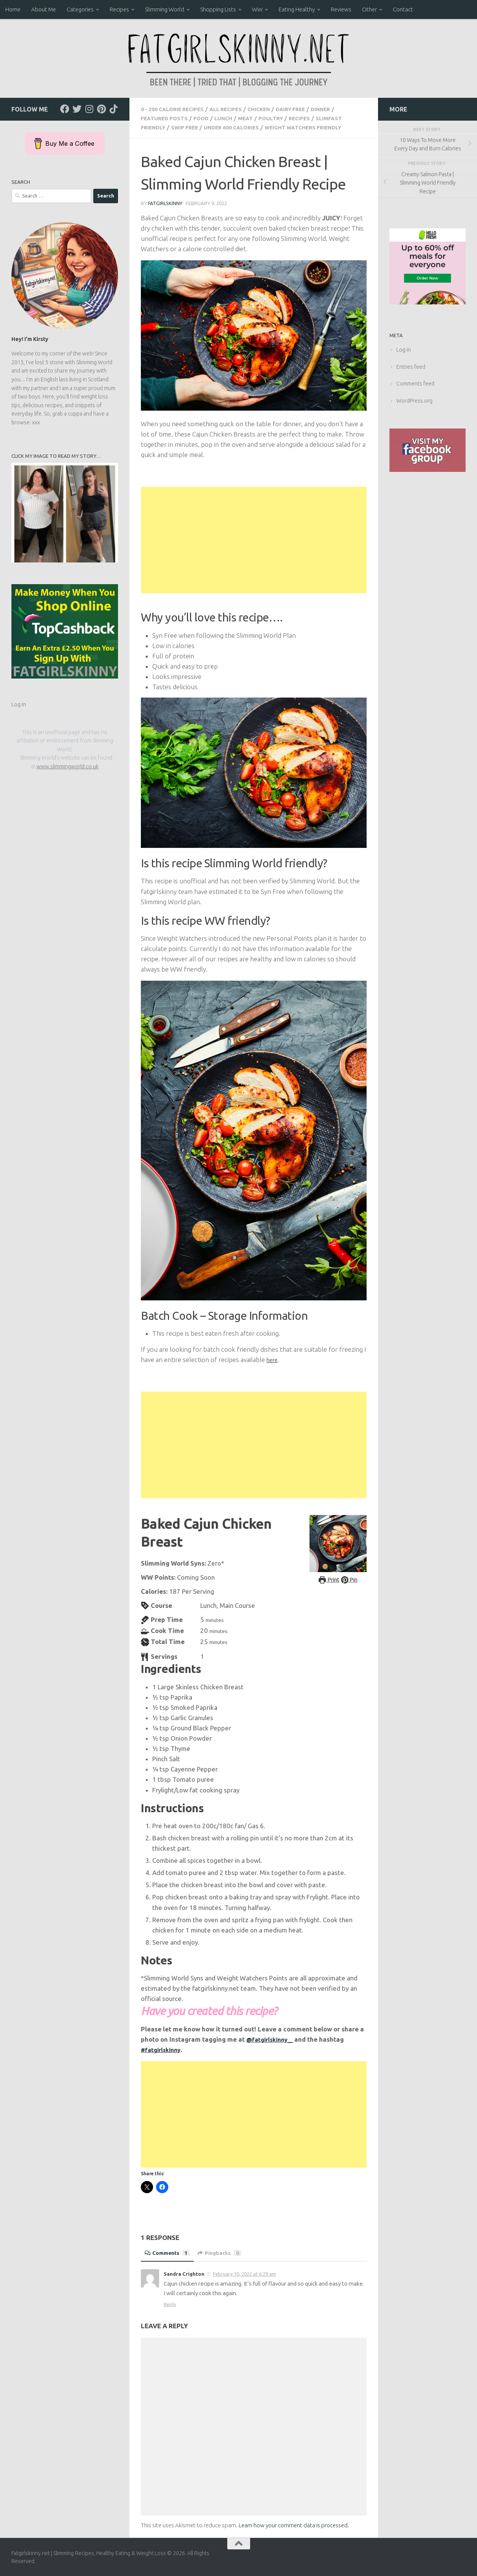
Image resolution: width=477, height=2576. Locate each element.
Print (328, 1578)
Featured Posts (166, 118)
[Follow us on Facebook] (64, 108)
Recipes (119, 9)
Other (369, 9)
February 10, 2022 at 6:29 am (244, 2273)
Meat (253, 118)
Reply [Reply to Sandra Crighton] (170, 2303)
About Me (43, 9)
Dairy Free (304, 109)
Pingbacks (224, 2252)
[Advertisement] (254, 540)
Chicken (270, 109)
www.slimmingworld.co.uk (68, 766)
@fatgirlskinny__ (272, 2038)
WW (257, 9)
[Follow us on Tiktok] (113, 108)
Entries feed (410, 367)
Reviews (341, 9)
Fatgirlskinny (166, 203)
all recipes (234, 109)
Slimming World (164, 9)
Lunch (229, 118)
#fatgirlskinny (162, 2048)
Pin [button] (350, 1578)
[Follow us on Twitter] (76, 108)
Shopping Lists (218, 9)
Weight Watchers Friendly (317, 127)
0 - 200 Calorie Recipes (176, 109)
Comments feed (415, 384)
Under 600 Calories (239, 127)
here (273, 1359)
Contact (403, 9)
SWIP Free (188, 127)
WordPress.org (414, 401)
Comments (169, 2252)
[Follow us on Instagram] (89, 108)
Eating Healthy (297, 9)
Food (206, 118)
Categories (80, 9)
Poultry (280, 118)
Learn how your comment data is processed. (294, 2524)
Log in (18, 704)
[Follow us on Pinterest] (101, 108)
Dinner (337, 109)
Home (13, 9)
